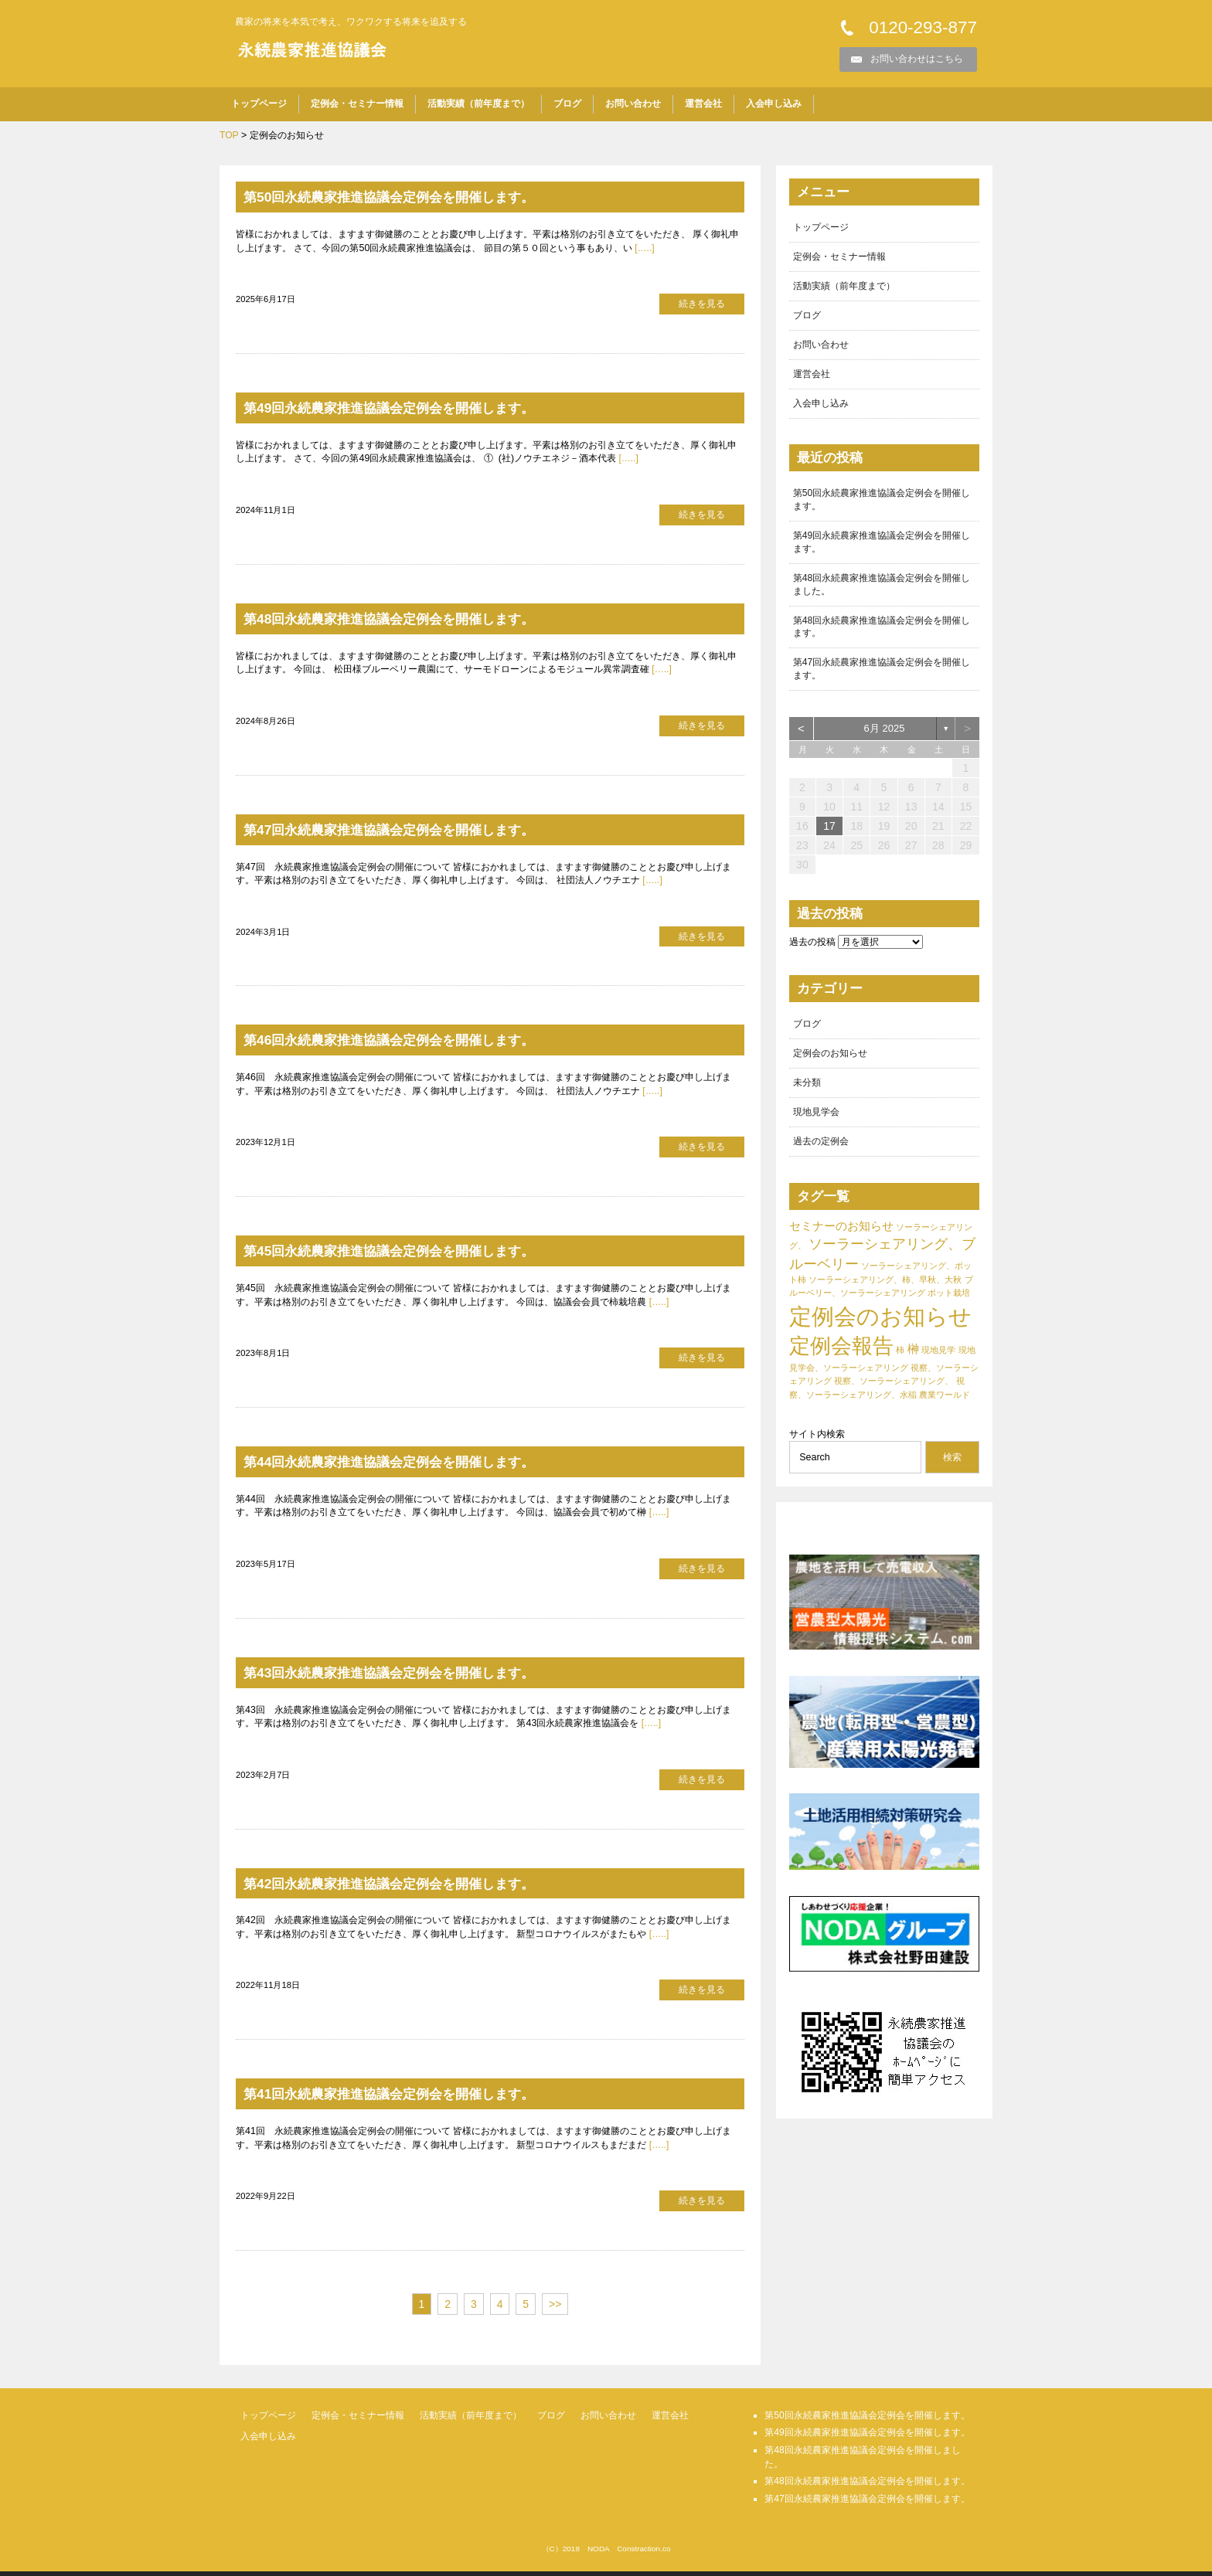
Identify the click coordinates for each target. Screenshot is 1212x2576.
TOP (229, 135)
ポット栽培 (949, 1302)
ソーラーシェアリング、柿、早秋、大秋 (885, 1289)
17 (829, 834)
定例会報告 (841, 1356)
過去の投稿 (812, 949)
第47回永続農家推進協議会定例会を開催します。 (414, 830)
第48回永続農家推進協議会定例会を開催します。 (414, 619)
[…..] (643, 248)
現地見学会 (816, 1121)
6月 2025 (884, 736)
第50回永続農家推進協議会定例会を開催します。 (414, 197)
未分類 (807, 1091)
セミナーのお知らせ (841, 1235)
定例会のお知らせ (830, 1061)
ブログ (567, 104)
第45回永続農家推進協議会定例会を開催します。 (414, 1253)
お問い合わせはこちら (916, 58)
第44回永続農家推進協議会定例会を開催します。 (414, 1464)
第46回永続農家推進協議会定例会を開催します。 (414, 1041)
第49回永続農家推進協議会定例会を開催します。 (414, 407)
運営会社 (703, 104)
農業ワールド (944, 1404)
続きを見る (702, 304)
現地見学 (938, 1359)
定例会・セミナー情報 (357, 104)
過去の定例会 (821, 1150)
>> (555, 2308)
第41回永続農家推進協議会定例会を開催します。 (414, 2097)
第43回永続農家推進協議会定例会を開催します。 (414, 1675)
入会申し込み (774, 104)
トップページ (259, 104)
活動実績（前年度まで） (478, 104)
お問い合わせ (633, 104)
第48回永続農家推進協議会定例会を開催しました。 (882, 589)
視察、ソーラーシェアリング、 (893, 1390)
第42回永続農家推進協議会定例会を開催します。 (414, 1886)
